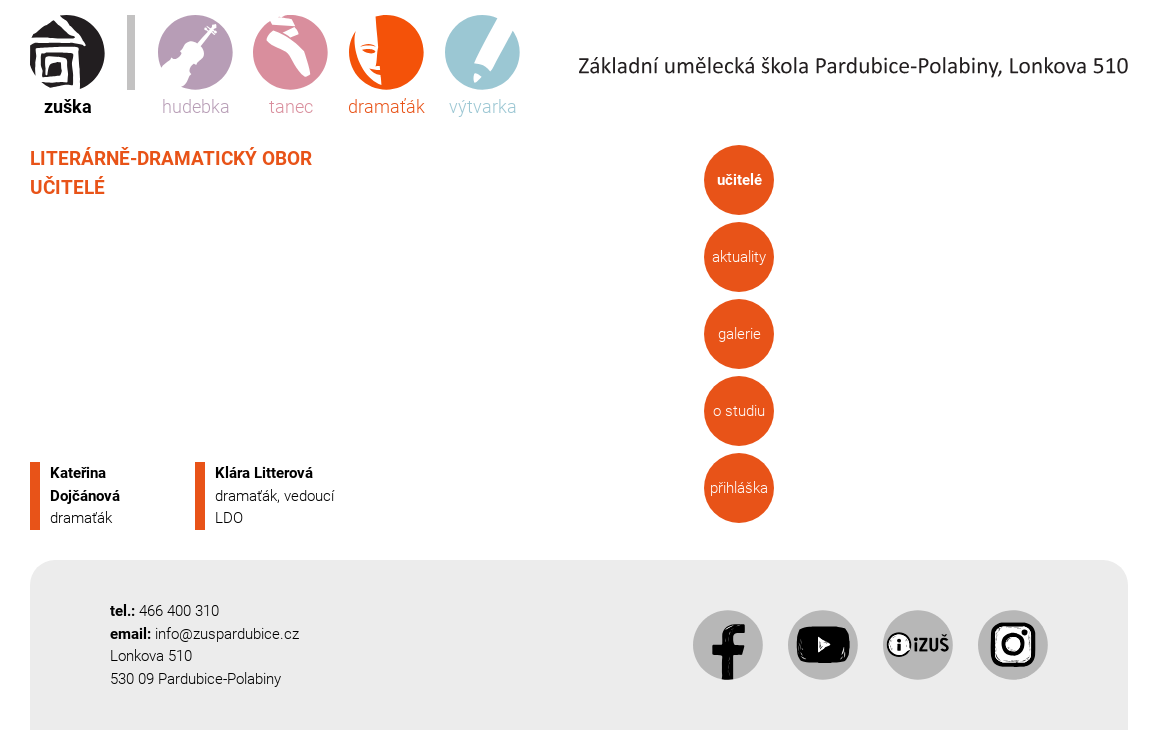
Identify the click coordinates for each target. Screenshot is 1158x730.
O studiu (739, 411)
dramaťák (386, 66)
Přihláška (739, 488)
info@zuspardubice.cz (227, 634)
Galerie (738, 334)
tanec (290, 66)
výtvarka (482, 66)
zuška (67, 66)
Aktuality (739, 257)
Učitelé (738, 180)
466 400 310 (179, 611)
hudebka (195, 66)
